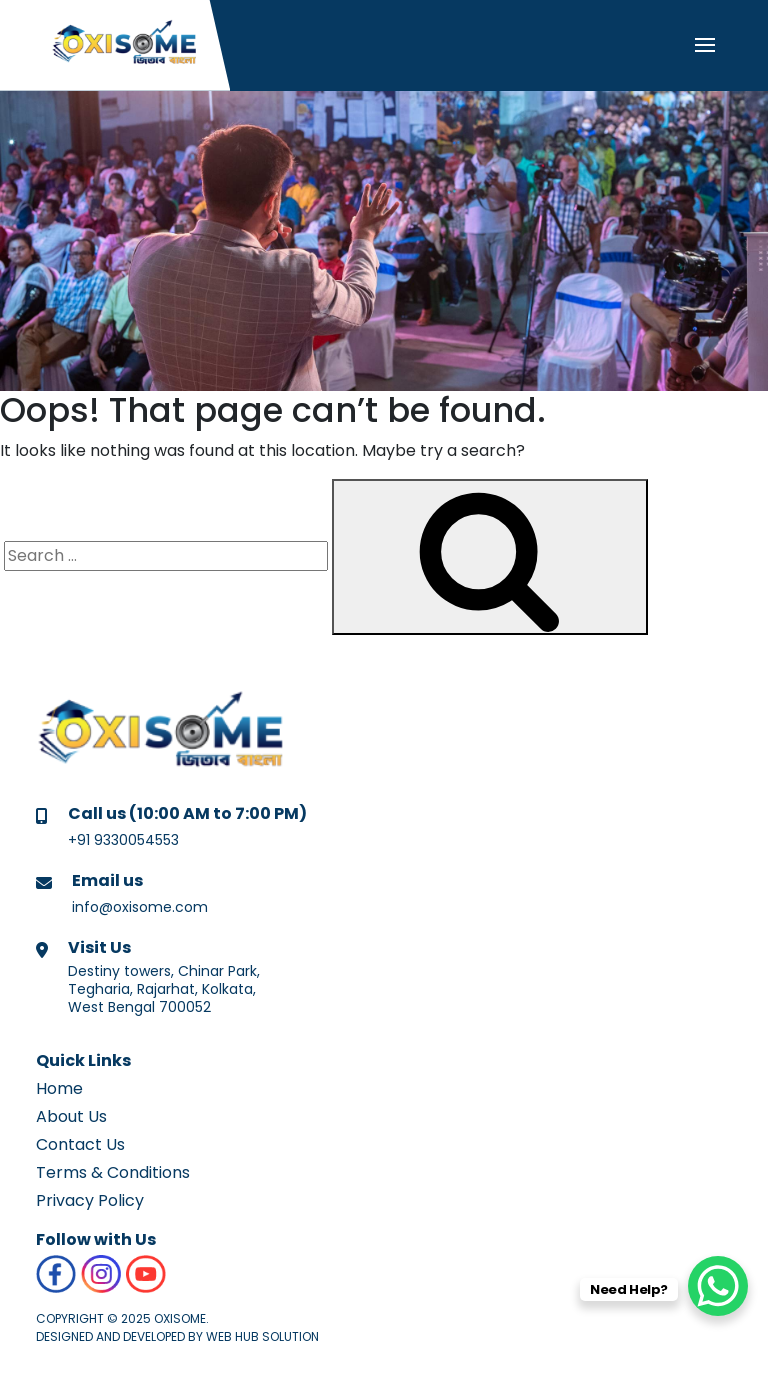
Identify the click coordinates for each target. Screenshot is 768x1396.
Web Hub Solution (262, 1336)
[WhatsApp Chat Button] (718, 1286)
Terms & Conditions (113, 1172)
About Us (71, 1116)
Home (59, 1088)
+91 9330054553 (123, 840)
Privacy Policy (90, 1200)
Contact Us (80, 1144)
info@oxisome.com (140, 907)
